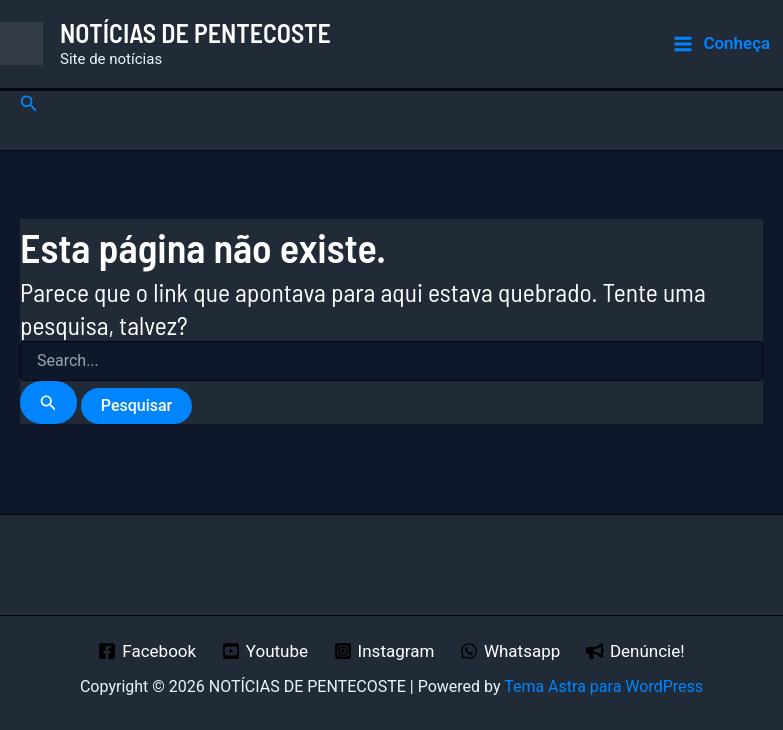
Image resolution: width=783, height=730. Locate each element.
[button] (29, 103)
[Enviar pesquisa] (48, 402)
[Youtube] (265, 651)
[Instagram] (384, 651)
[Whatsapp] (510, 651)
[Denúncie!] (635, 651)
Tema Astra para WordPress (603, 686)
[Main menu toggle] (721, 43)
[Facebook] (147, 651)
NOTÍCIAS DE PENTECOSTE (195, 32)
